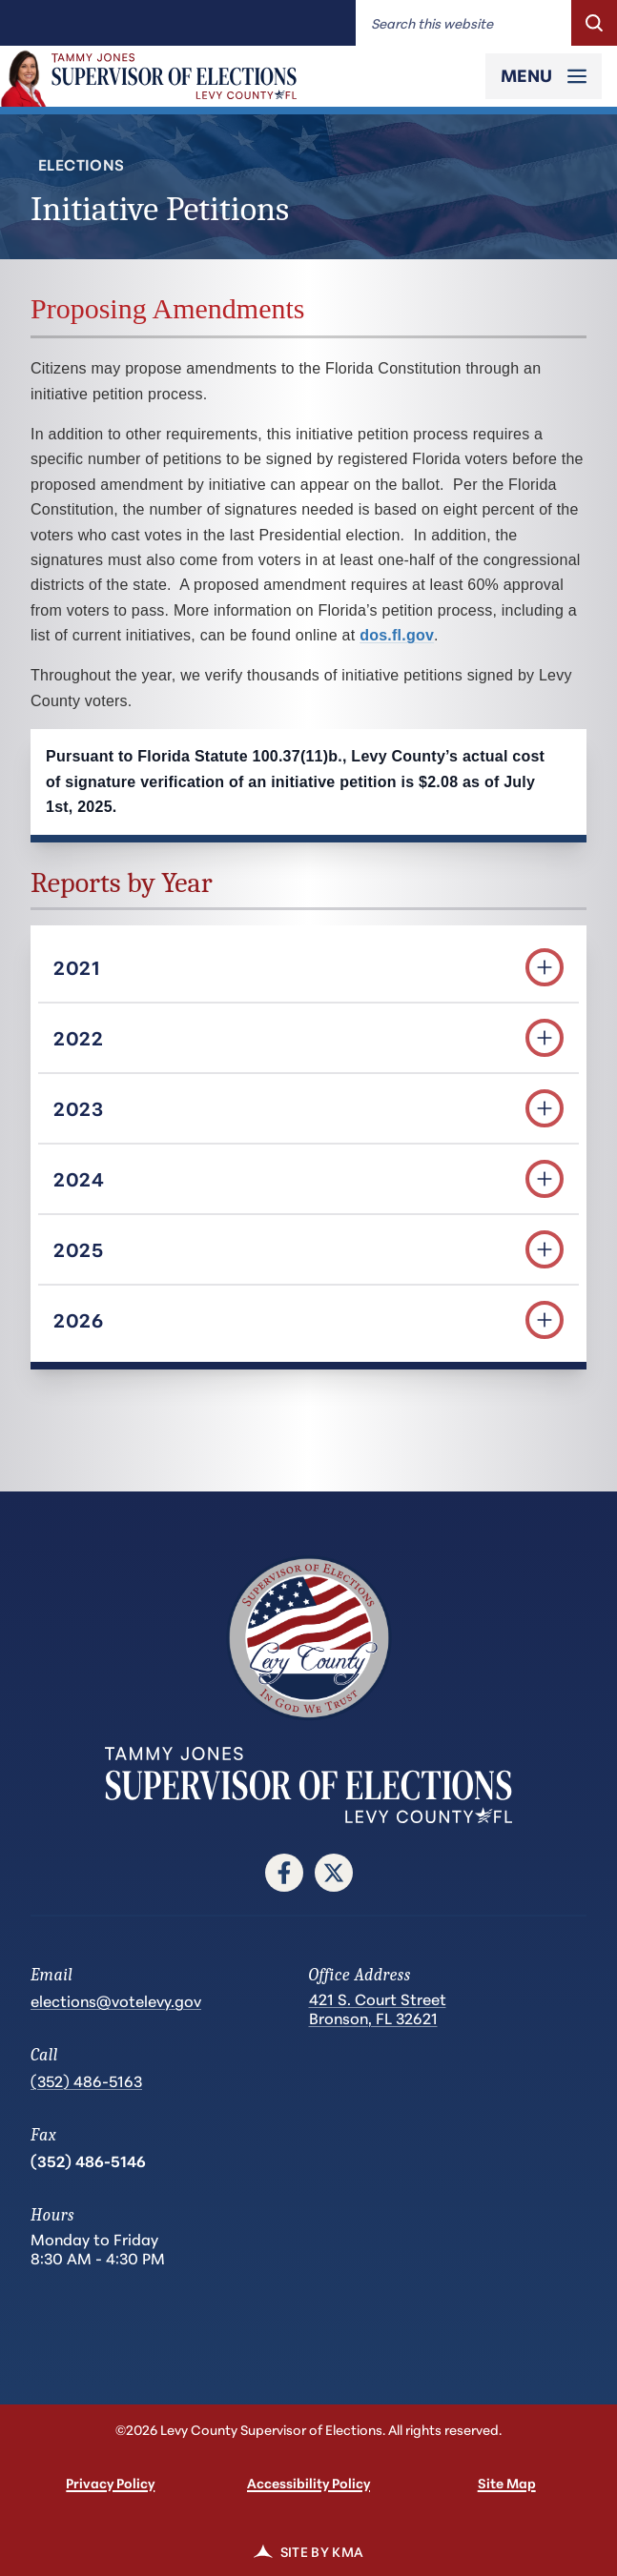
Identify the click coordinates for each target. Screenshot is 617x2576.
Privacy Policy (110, 2482)
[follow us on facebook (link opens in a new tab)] (284, 1873)
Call (44, 2055)
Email (51, 1975)
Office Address (360, 1975)
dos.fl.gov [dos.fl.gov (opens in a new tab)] (397, 635)
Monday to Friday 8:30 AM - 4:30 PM (98, 2248)
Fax (43, 2135)
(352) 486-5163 (86, 2080)
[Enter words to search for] (463, 23)
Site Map (507, 2482)
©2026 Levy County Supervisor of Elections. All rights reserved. (308, 2429)
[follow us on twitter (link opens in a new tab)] (334, 1873)
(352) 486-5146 (88, 2160)
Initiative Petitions (160, 209)
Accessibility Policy (308, 2482)
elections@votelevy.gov (116, 2000)
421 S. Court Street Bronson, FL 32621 (377, 2008)
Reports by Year (122, 883)
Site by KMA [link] (309, 2551)
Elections (81, 163)
